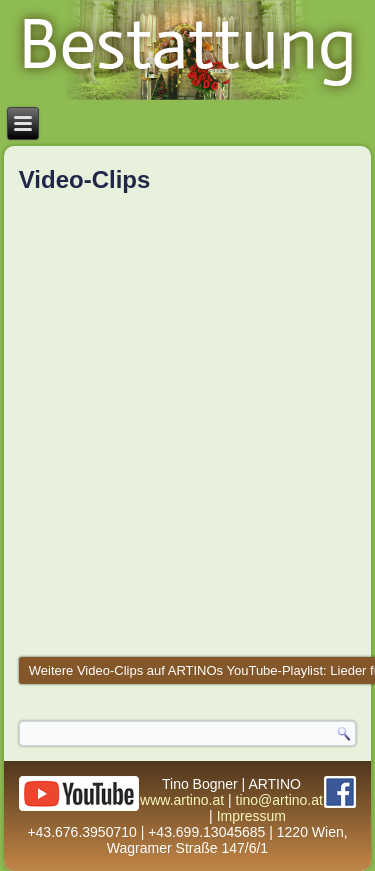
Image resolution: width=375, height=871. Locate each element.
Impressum (251, 816)
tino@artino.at (279, 800)
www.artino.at (182, 800)
